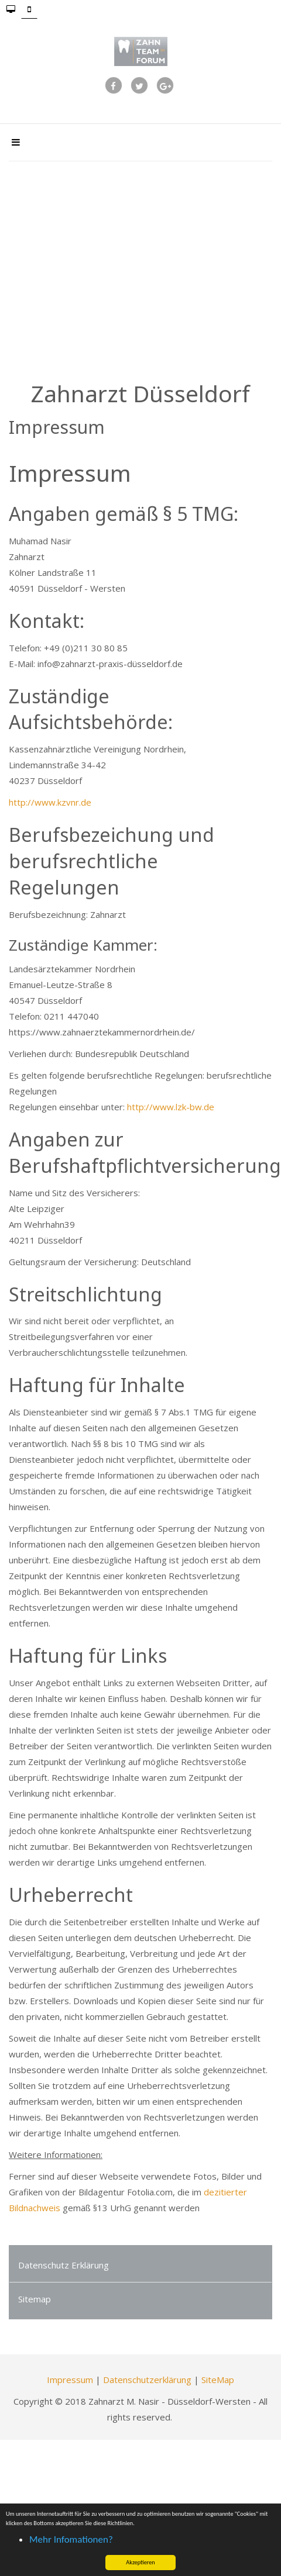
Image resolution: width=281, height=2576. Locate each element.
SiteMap (217, 2379)
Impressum (70, 2379)
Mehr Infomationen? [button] (71, 2539)
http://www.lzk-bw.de (170, 1107)
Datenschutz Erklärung (63, 2265)
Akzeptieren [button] (140, 2562)
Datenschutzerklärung (147, 2379)
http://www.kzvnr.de (50, 802)
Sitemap (34, 2299)
